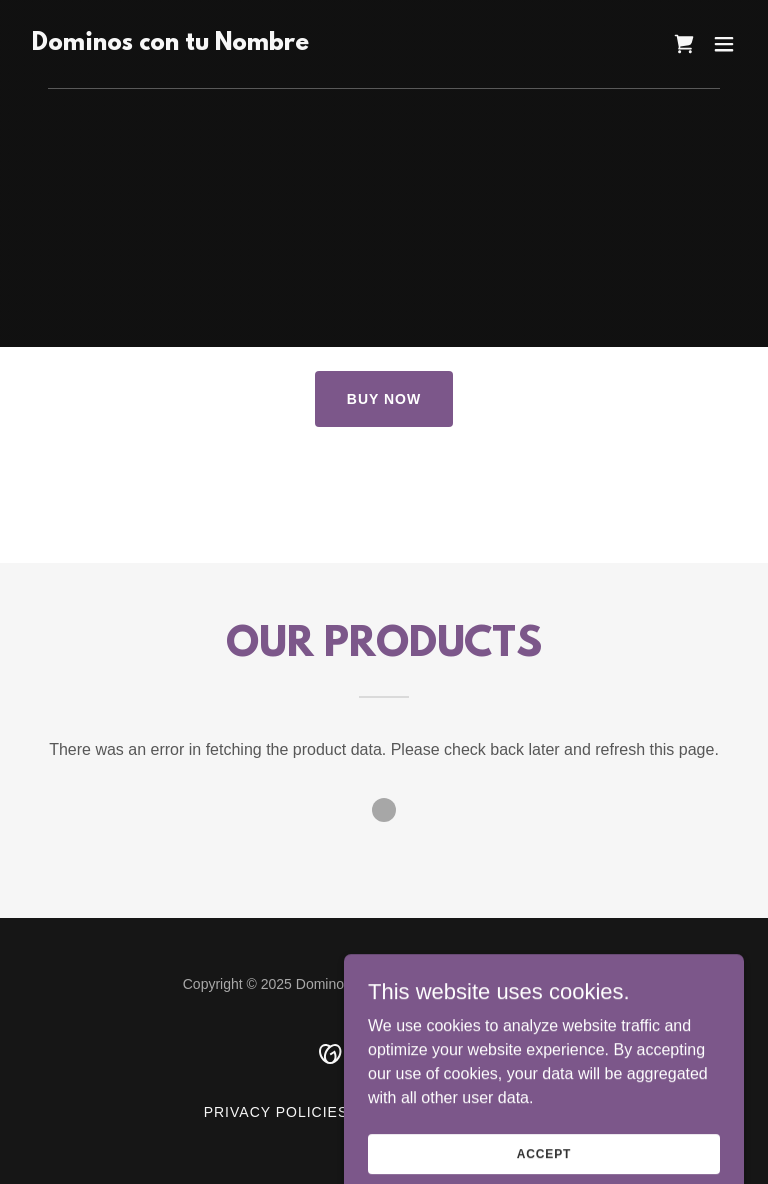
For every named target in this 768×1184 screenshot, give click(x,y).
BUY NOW (384, 399)
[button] (724, 44)
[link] (170, 44)
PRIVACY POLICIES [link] (276, 1112)
